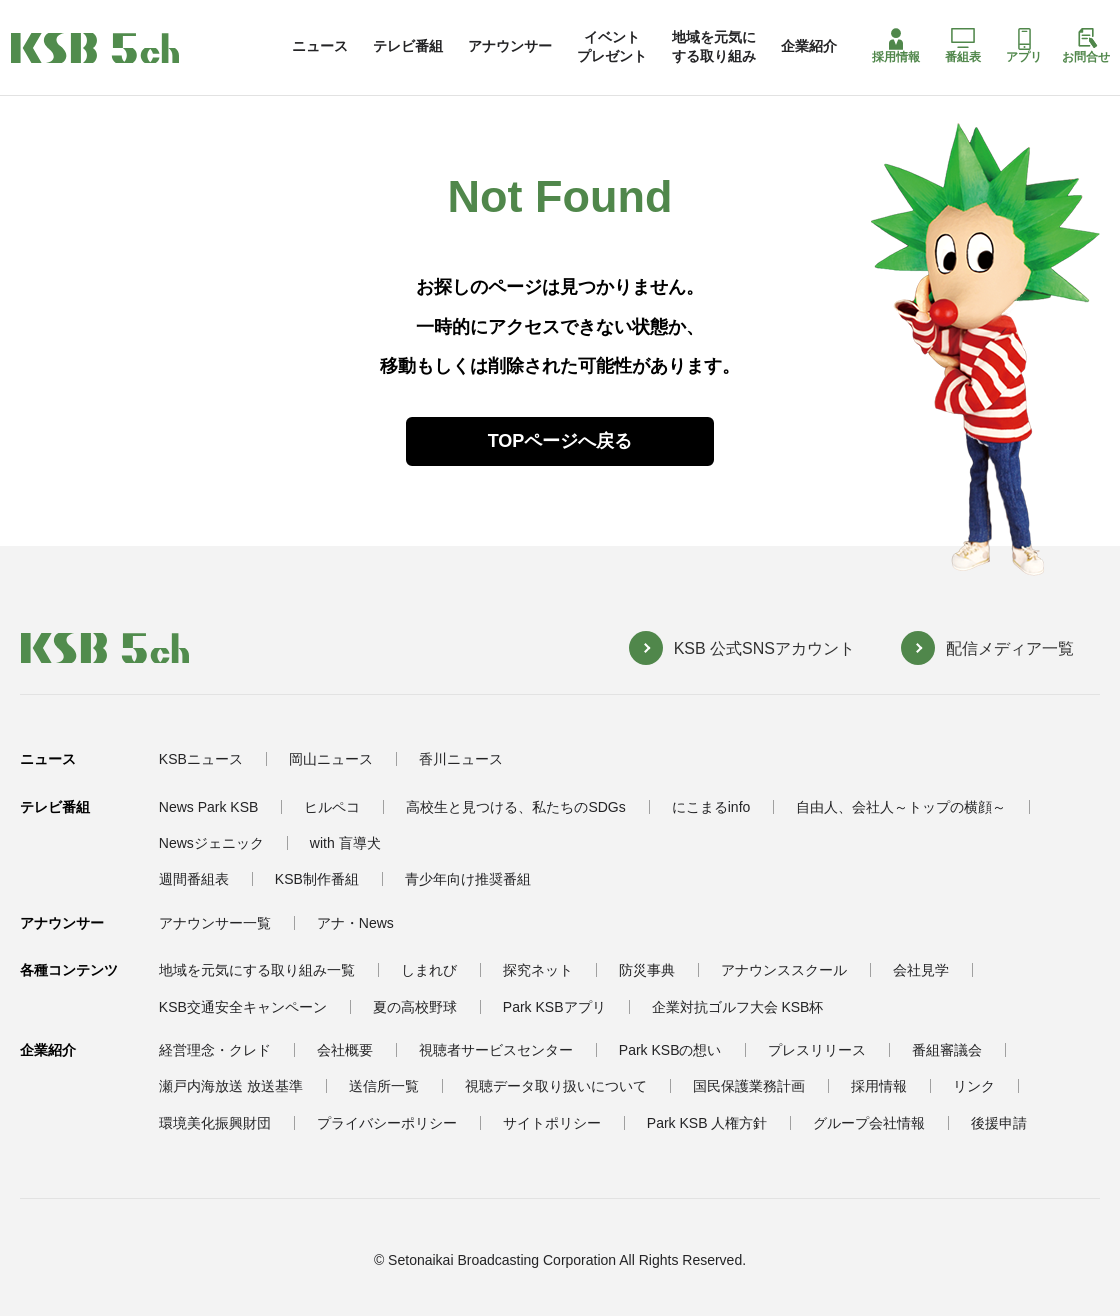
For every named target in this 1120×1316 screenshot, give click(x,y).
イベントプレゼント (612, 46)
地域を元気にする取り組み (714, 46)
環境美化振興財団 (215, 1123)
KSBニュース (201, 759)
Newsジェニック (211, 843)
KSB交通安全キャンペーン (243, 1007)
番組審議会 (947, 1050)
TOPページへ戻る (560, 441)
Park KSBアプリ (554, 1007)
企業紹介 (809, 46)
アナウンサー (510, 46)
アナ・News (355, 923)
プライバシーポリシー (387, 1123)
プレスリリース (817, 1050)
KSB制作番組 (317, 879)
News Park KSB (209, 807)
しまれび (429, 970)
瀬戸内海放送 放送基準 (231, 1086)
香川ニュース (461, 759)
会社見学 (921, 970)
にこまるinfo (711, 807)
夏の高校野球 (415, 1007)
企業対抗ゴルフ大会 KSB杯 (738, 1007)
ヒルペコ (332, 807)
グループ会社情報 (869, 1123)
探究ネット (538, 970)
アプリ (1024, 46)
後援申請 (999, 1123)
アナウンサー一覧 (215, 923)
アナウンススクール (784, 970)
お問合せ (1086, 46)
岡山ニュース (331, 759)
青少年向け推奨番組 (468, 879)
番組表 (963, 46)
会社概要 (345, 1050)
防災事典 (647, 970)
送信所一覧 (384, 1086)
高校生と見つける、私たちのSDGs (515, 807)
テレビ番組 (408, 46)
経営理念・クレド (215, 1050)
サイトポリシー (552, 1123)
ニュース (320, 46)
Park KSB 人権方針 (707, 1123)
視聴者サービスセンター (496, 1050)
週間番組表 (194, 879)
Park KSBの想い (670, 1050)
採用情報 (896, 46)
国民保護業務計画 (749, 1086)
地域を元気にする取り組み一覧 (257, 970)
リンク (974, 1086)
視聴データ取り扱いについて (556, 1086)
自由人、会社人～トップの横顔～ (901, 807)
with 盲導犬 (345, 843)
